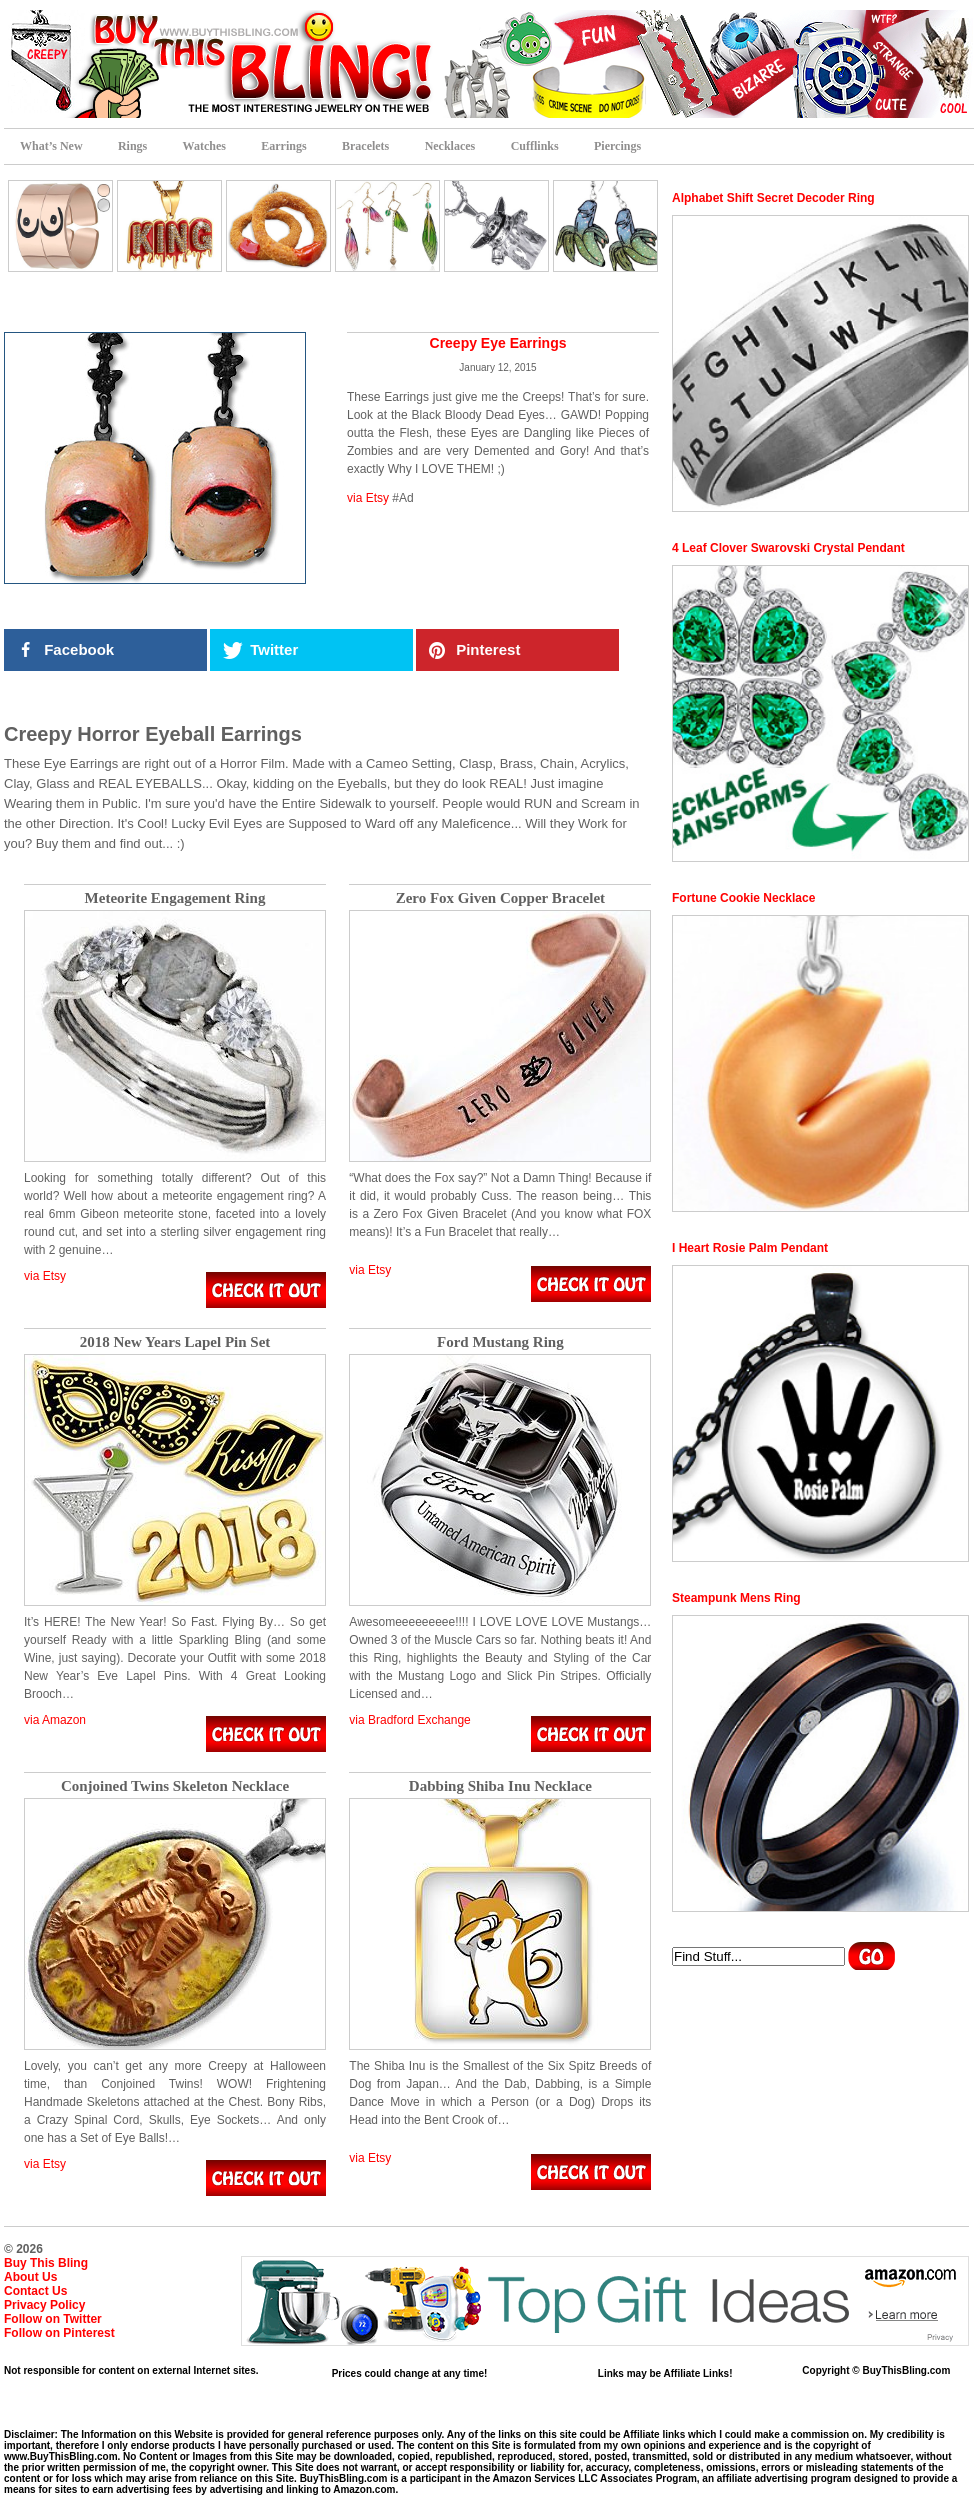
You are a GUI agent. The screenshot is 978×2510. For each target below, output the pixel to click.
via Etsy (368, 498)
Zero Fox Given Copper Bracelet (500, 898)
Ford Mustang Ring (500, 1342)
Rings (132, 146)
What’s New (51, 146)
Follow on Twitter (53, 2319)
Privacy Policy (44, 2305)
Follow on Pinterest (59, 2333)
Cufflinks (535, 146)
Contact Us (35, 2291)
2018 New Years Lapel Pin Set (175, 1342)
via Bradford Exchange (409, 1720)
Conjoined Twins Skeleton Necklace (175, 1786)
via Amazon (55, 1720)
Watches (204, 146)
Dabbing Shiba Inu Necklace (500, 1786)
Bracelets (365, 146)
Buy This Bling (46, 2263)
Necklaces (450, 146)
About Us (30, 2277)
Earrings (283, 146)
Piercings (617, 146)
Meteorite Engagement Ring (175, 898)
